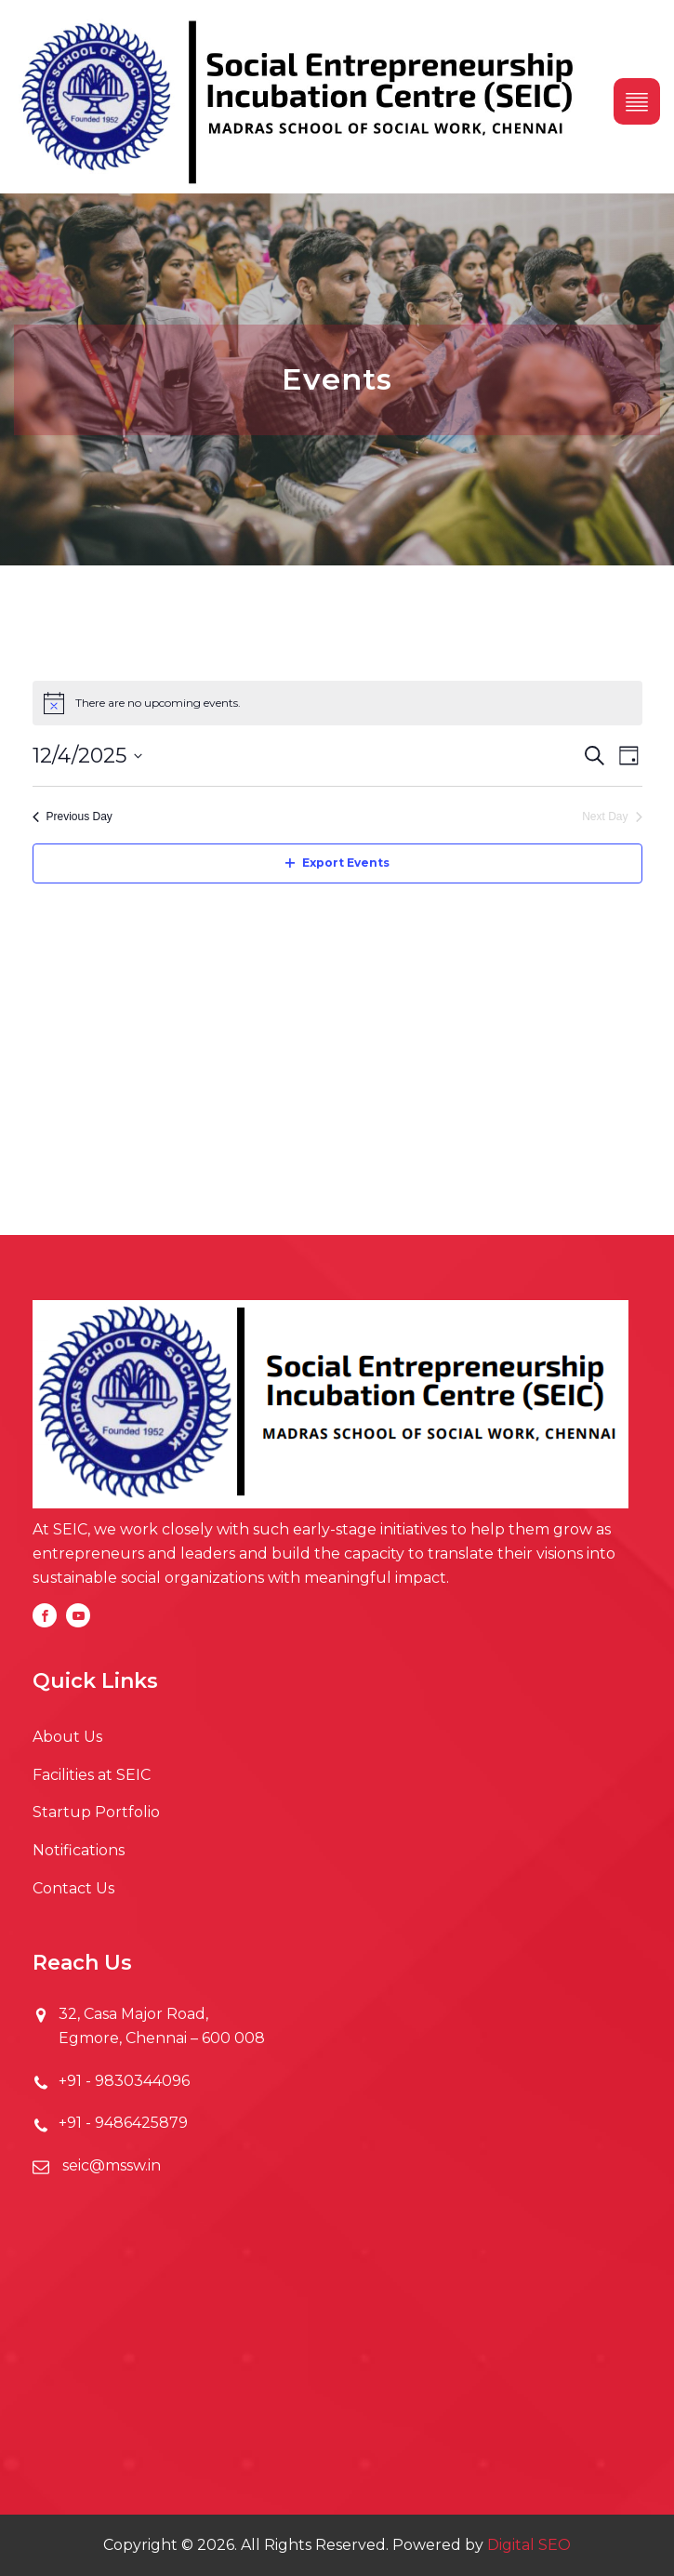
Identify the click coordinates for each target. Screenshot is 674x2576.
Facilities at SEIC (92, 1775)
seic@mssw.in (110, 2165)
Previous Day (72, 816)
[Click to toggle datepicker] (87, 755)
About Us (67, 1737)
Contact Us (73, 1888)
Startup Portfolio (96, 1812)
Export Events (337, 863)
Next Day (611, 816)
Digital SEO (529, 2545)
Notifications (79, 1850)
